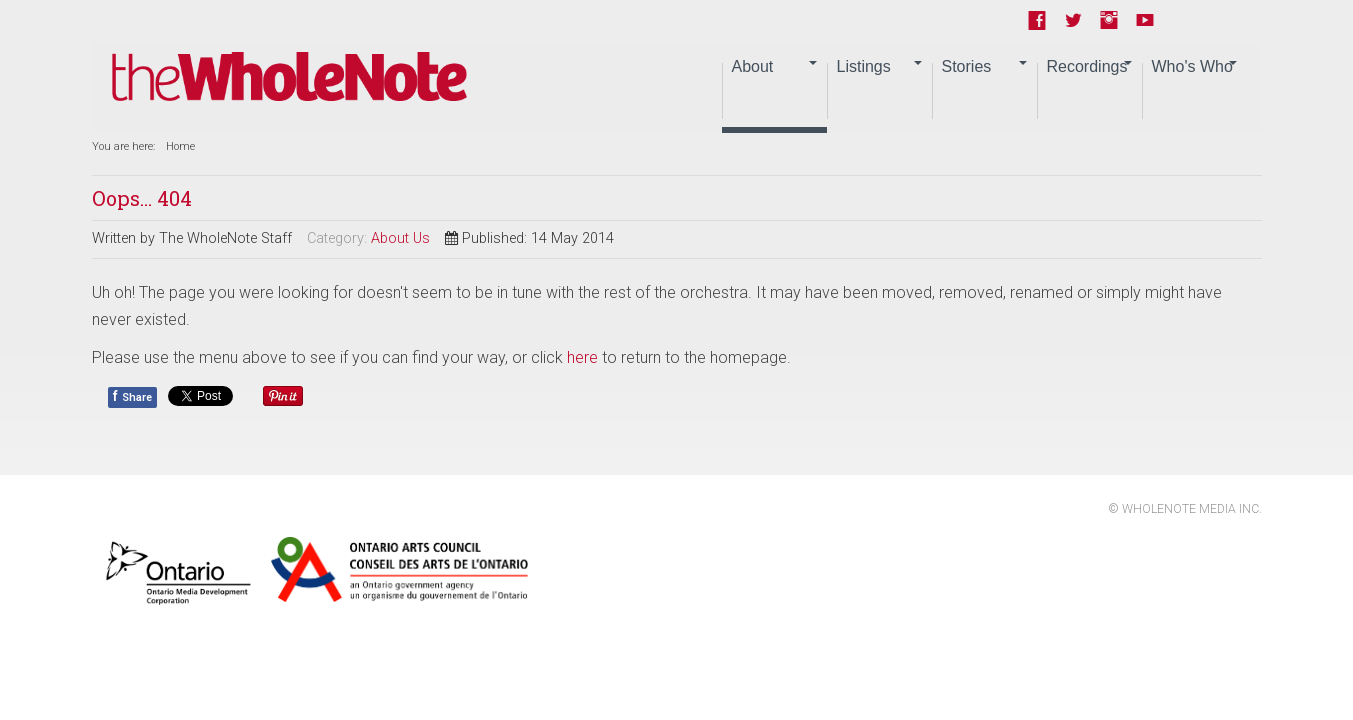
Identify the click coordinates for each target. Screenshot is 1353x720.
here (582, 357)
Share (132, 396)
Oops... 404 (142, 198)
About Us (400, 238)
